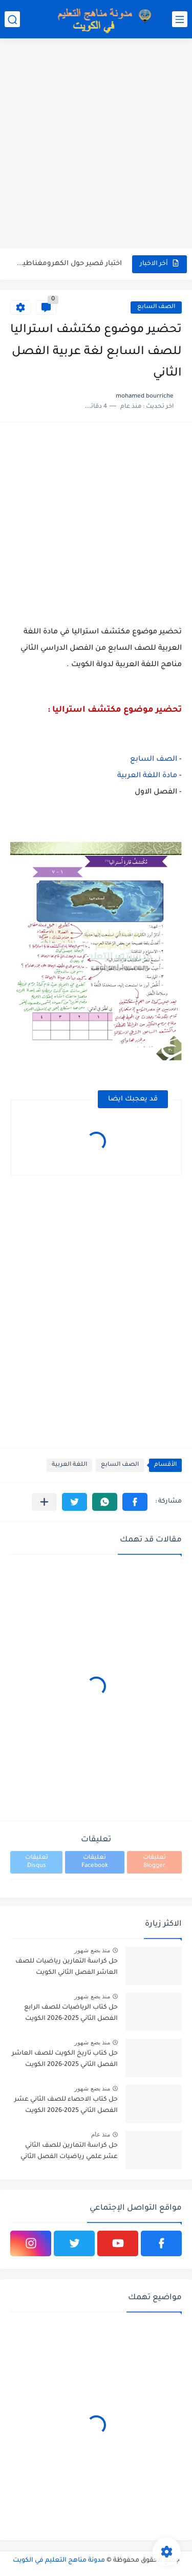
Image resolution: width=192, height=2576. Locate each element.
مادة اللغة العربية (147, 776)
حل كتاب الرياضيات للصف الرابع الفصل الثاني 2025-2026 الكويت (71, 2013)
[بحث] (12, 19)
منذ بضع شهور (92, 1950)
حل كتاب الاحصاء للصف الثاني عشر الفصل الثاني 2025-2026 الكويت (66, 2105)
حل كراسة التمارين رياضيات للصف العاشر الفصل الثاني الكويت (66, 1967)
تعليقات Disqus (36, 1862)
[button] (134, 1502)
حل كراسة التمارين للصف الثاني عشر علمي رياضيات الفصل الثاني (69, 2151)
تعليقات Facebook (94, 1862)
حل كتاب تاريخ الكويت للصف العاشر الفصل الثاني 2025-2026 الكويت (65, 2059)
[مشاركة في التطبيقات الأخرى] (44, 1502)
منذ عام (100, 2134)
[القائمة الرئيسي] (179, 19)
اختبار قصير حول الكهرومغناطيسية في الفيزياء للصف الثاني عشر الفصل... (67, 264)
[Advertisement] (96, 144)
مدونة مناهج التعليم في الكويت (59, 2560)
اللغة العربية (69, 1465)
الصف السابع (156, 307)
